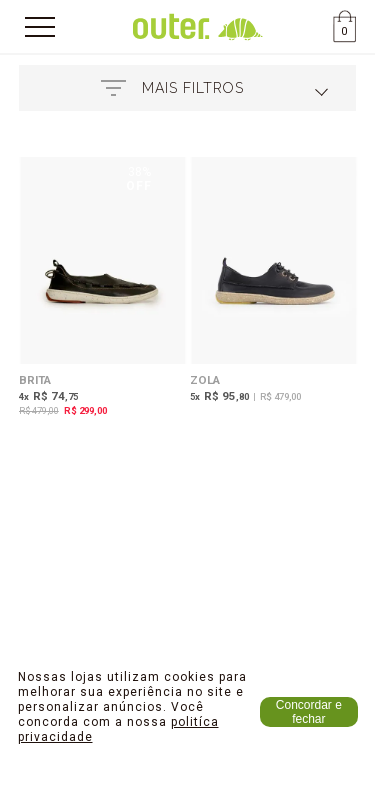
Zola (205, 380)
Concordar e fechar (309, 712)
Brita (35, 380)
